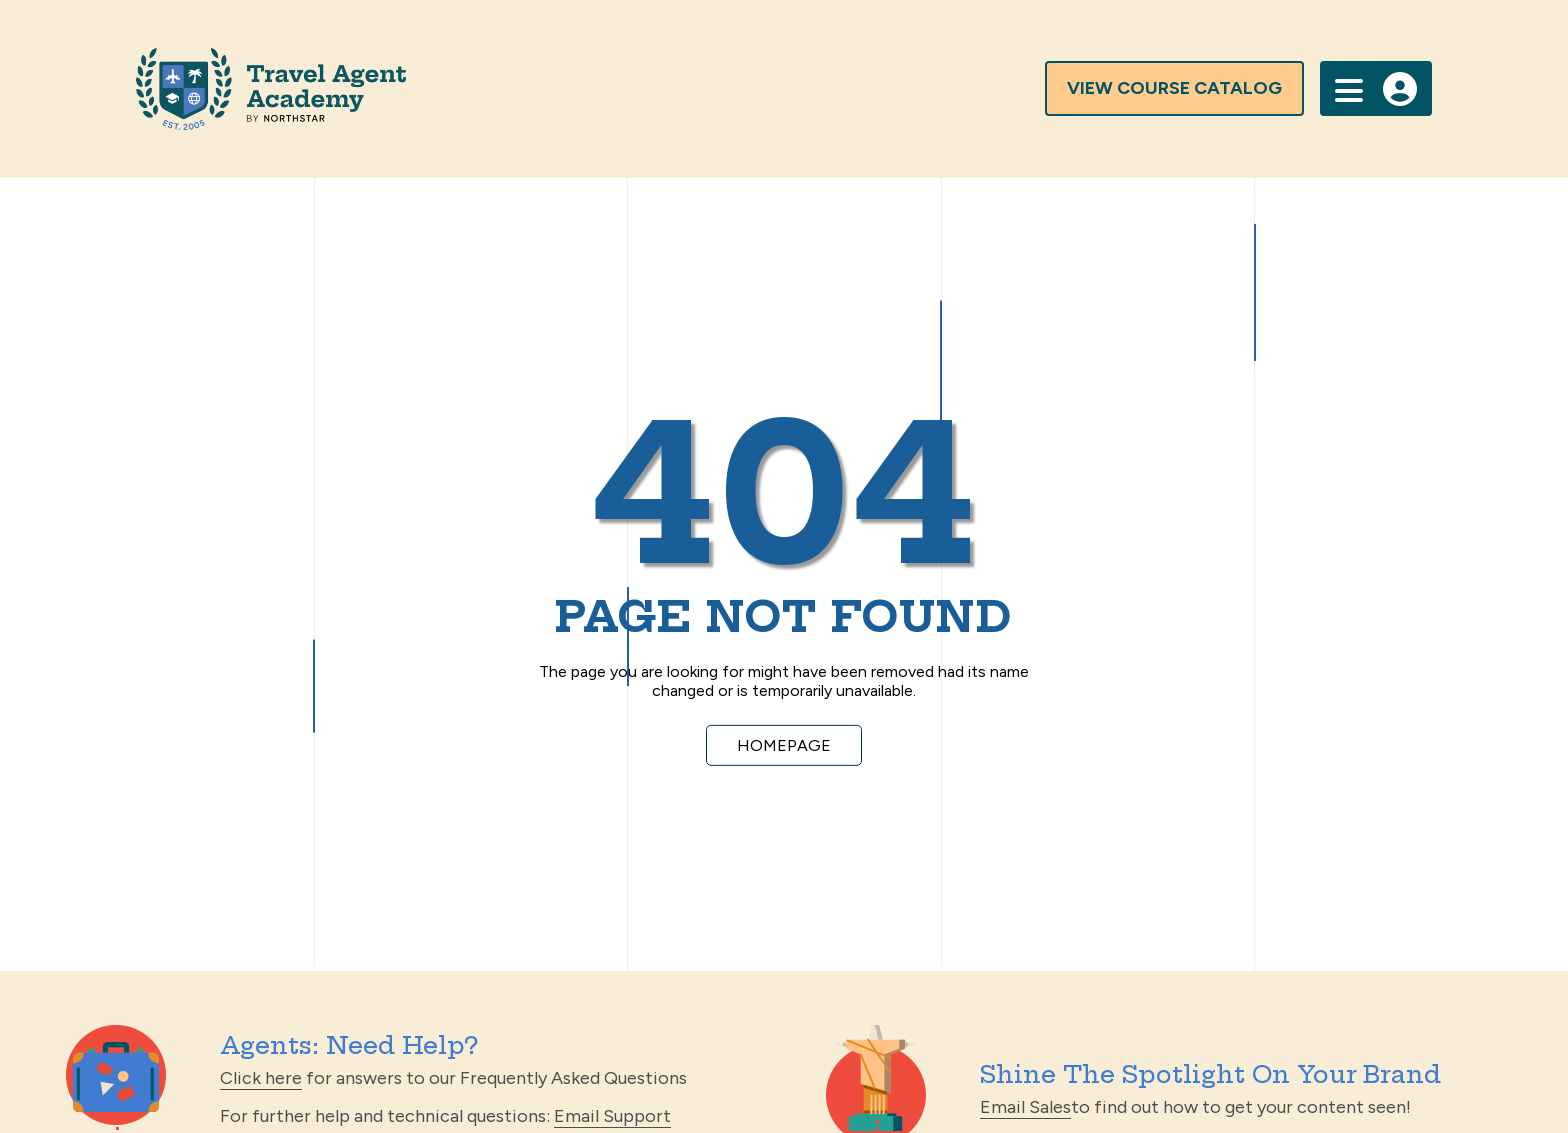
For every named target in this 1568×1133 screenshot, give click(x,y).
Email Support (612, 1116)
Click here (261, 1078)
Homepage (784, 745)
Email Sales (1025, 1107)
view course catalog (1174, 88)
